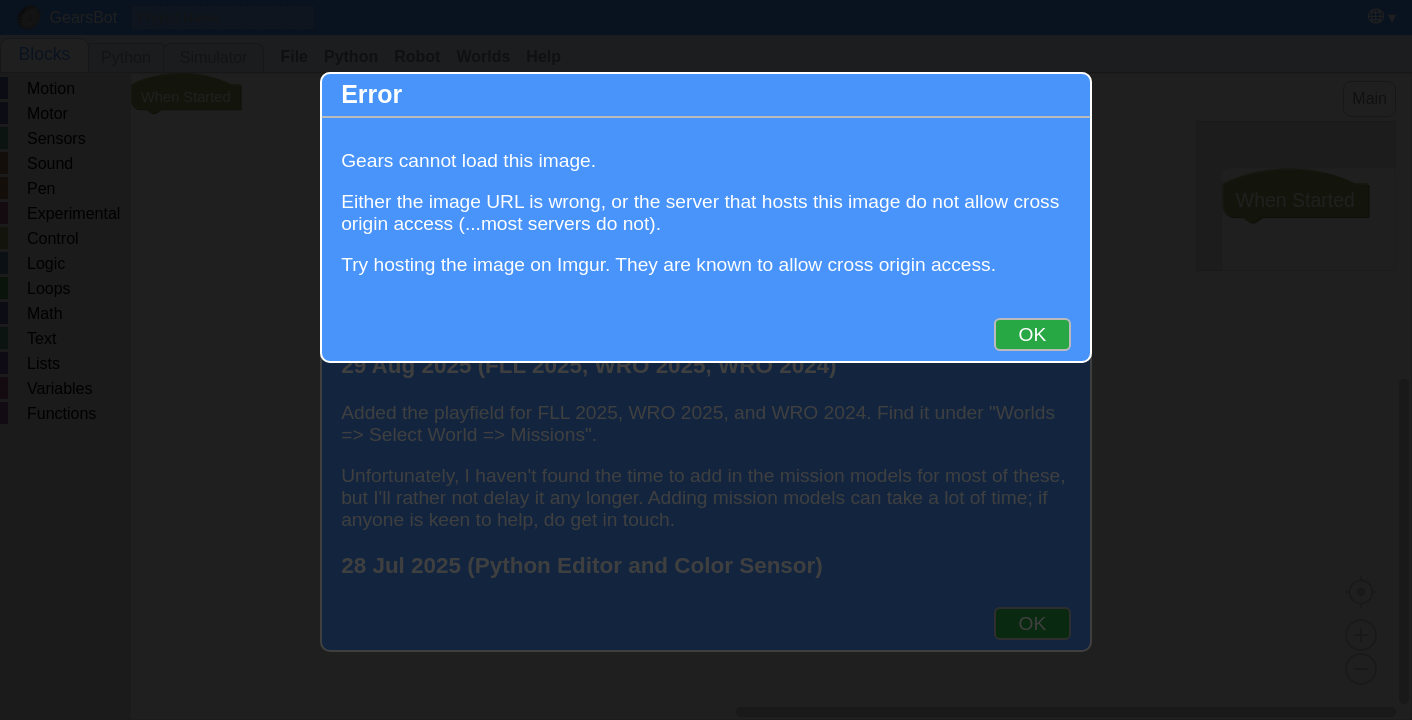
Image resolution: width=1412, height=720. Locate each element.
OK (1033, 334)
